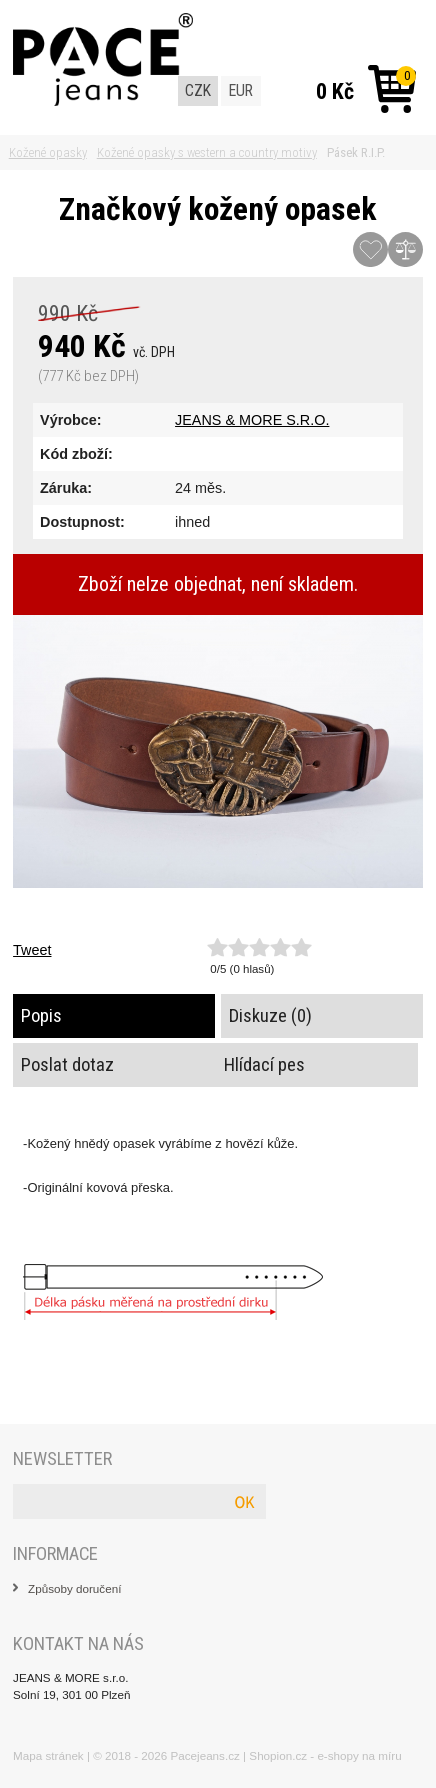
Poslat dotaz (67, 1065)
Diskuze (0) (270, 1016)
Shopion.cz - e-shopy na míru (325, 1755)
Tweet (32, 950)
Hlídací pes (264, 1065)
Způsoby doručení (74, 1588)
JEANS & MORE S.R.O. (252, 420)
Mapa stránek (48, 1755)
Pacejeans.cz (205, 1755)
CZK (198, 90)
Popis (41, 1016)
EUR (241, 90)
